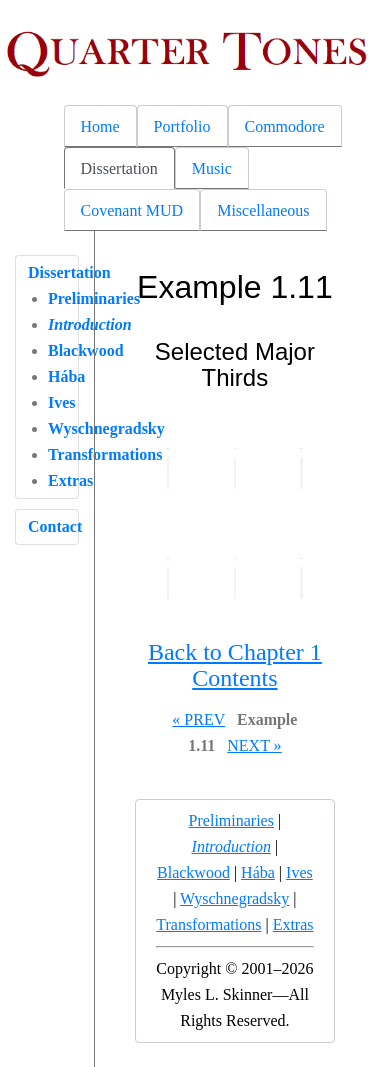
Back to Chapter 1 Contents (235, 665)
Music (212, 168)
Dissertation (119, 168)
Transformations (208, 924)
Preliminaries (231, 820)
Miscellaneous (263, 210)
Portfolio (182, 126)
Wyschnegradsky (234, 898)
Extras (70, 480)
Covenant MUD (132, 210)
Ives (62, 402)
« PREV (198, 719)
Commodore (285, 126)
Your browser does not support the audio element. (168, 473)
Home (100, 126)
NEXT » (254, 745)
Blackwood (86, 350)
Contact (55, 526)
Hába (66, 376)
